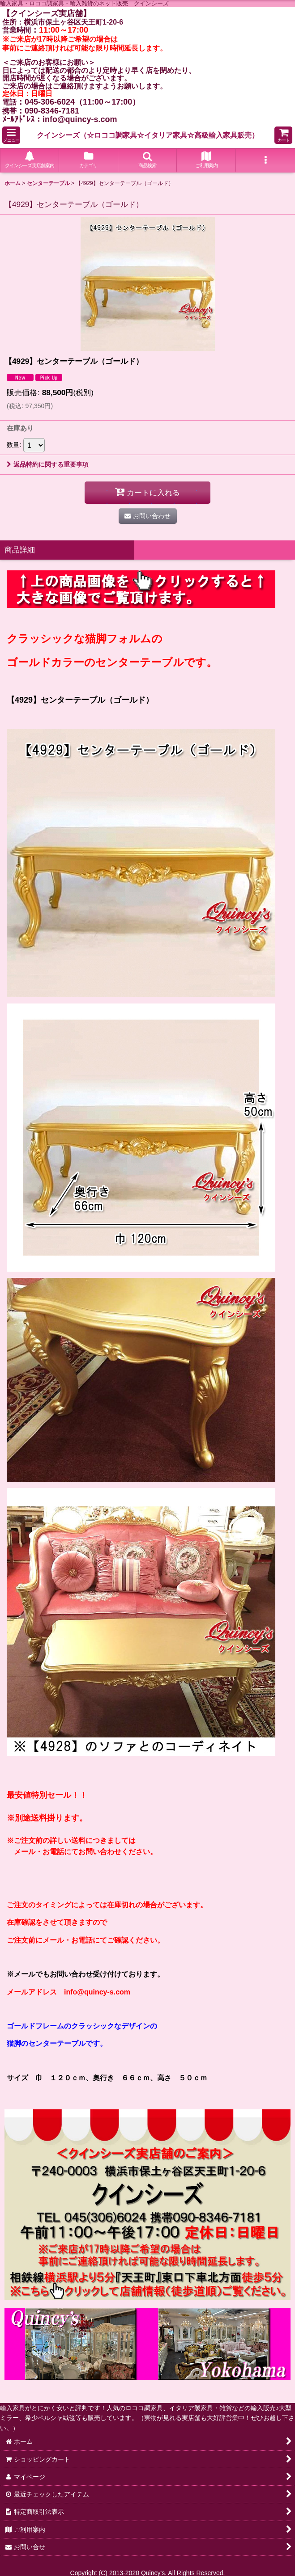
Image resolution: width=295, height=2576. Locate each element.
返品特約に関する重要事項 (48, 464)
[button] (11, 135)
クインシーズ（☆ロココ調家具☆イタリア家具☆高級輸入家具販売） (148, 135)
